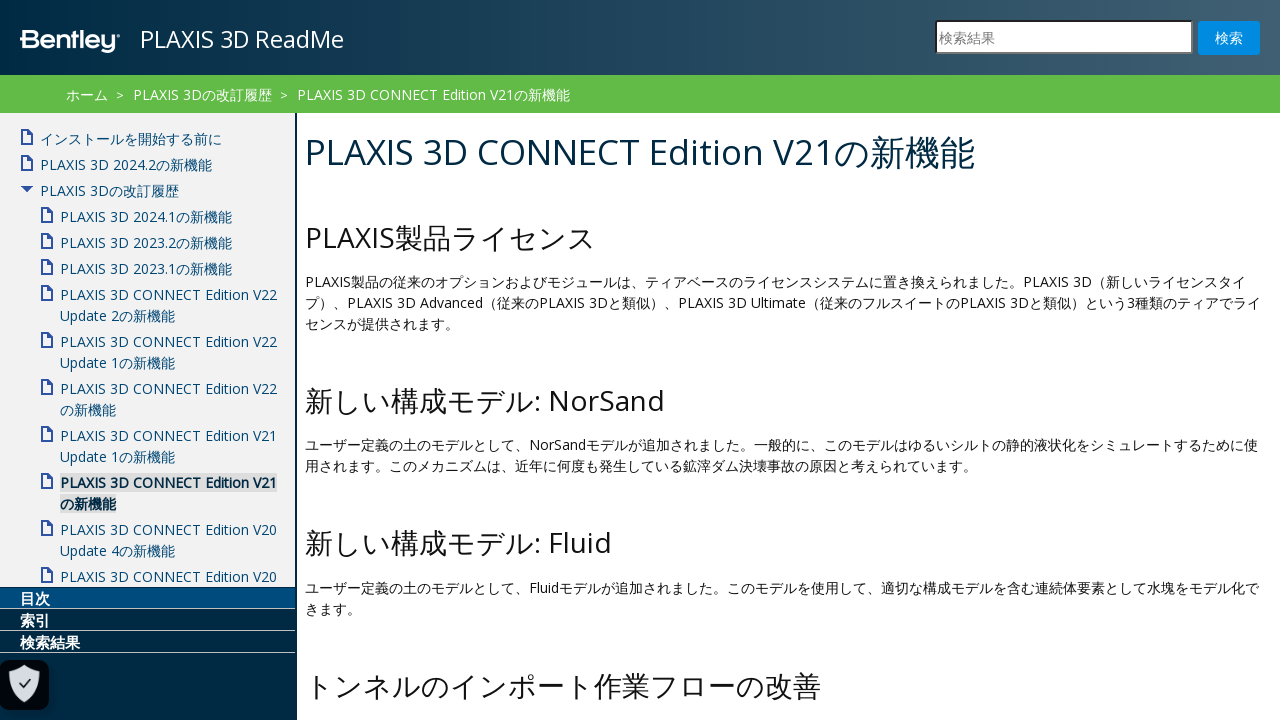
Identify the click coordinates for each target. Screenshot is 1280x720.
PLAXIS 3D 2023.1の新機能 (146, 268)
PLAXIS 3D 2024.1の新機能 (146, 216)
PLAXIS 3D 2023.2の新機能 (146, 242)
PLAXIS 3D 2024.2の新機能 (126, 164)
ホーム (87, 94)
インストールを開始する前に (131, 138)
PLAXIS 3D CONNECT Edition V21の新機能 (433, 94)
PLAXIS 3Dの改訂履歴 (202, 94)
